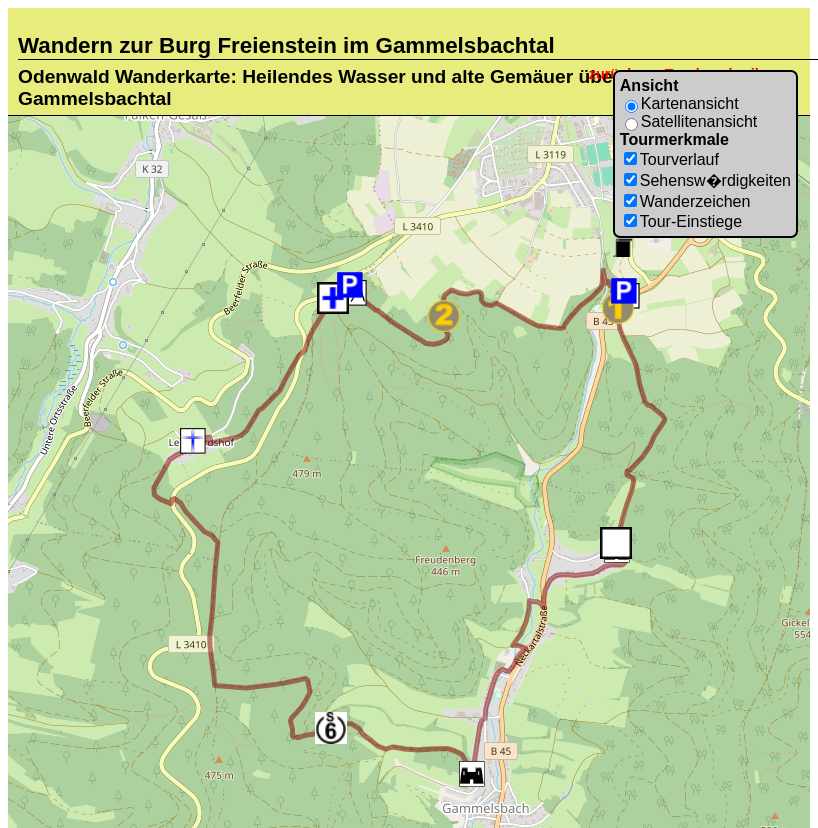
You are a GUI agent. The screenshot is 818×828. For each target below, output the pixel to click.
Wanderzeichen (695, 201)
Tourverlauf (679, 159)
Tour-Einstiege (691, 221)
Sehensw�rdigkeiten (715, 180)
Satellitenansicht (699, 121)
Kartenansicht (690, 103)
